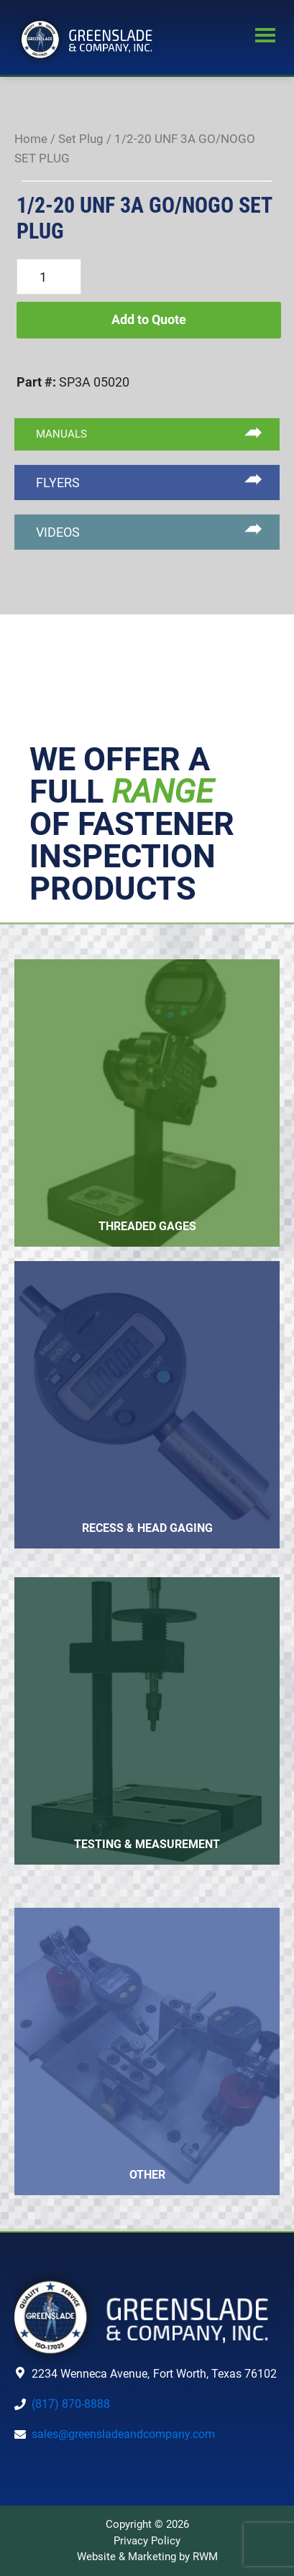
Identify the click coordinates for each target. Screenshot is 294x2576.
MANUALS (61, 434)
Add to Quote (148, 319)
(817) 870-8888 (71, 2404)
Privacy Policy (147, 2540)
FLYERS (58, 482)
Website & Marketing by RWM (147, 2556)
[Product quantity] (49, 277)
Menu (265, 37)
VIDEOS (58, 532)
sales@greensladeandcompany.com (123, 2434)
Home (30, 139)
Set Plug (81, 139)
